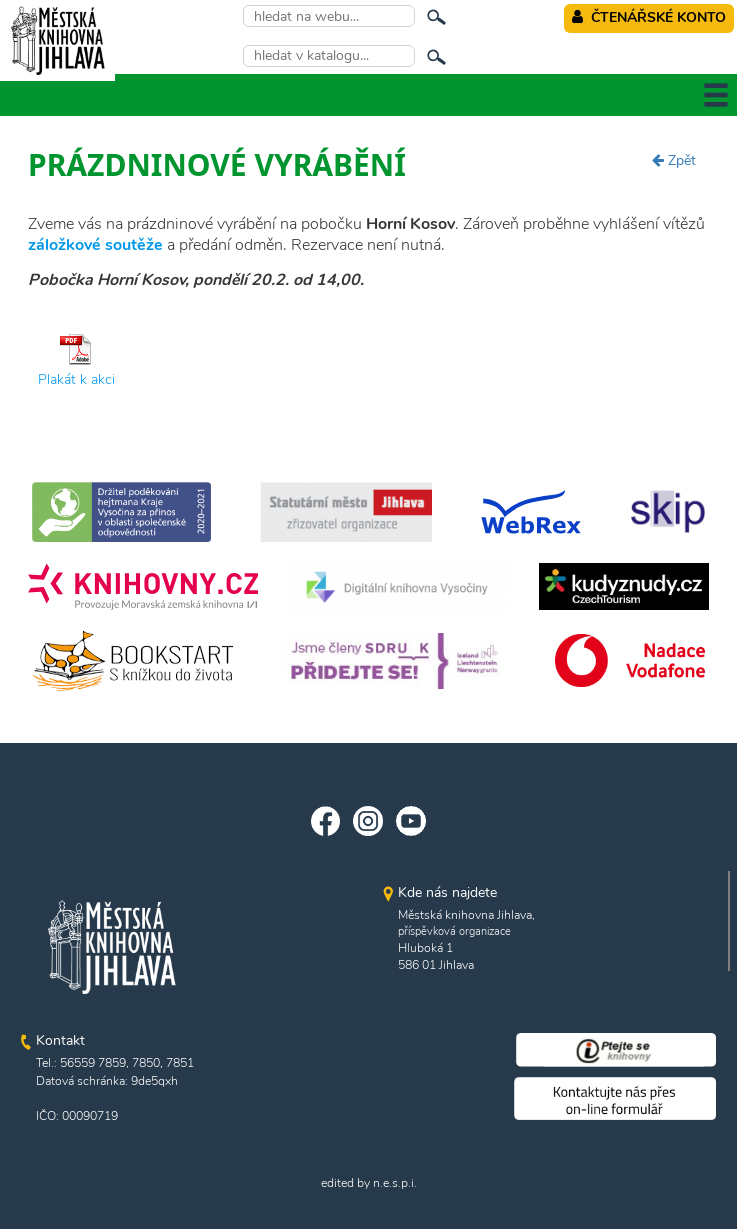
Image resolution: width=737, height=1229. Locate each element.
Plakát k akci (76, 379)
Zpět (674, 160)
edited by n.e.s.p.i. (369, 1183)
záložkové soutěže (95, 245)
